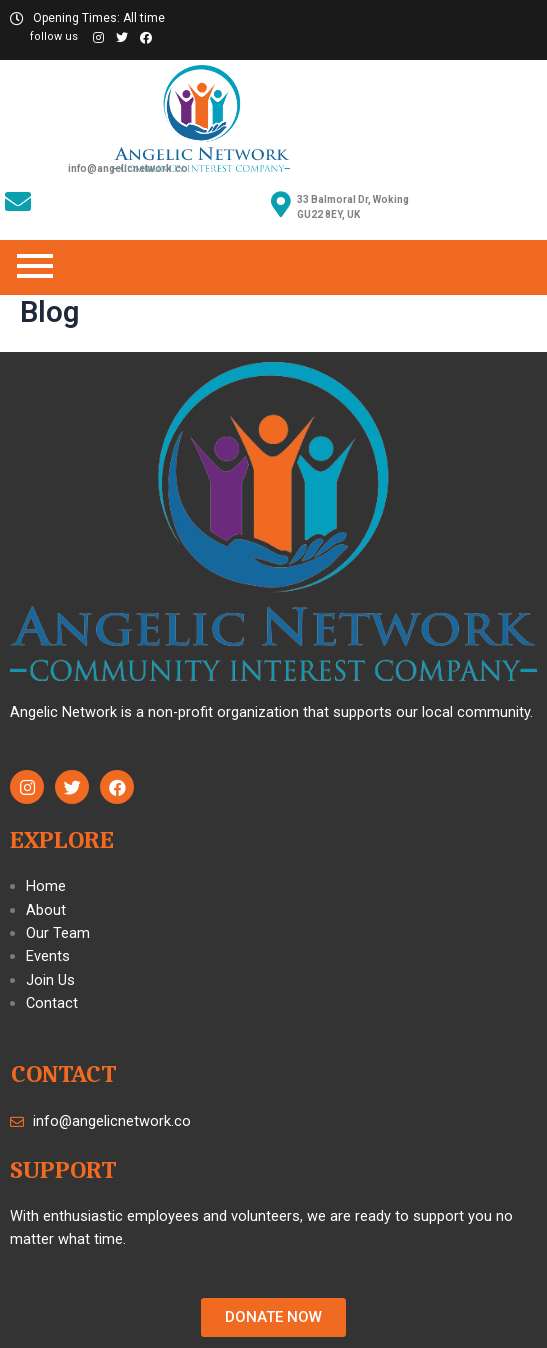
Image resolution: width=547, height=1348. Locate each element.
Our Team (58, 933)
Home (46, 886)
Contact (52, 1003)
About (46, 910)
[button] (273, 1317)
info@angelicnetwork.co (128, 168)
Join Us (50, 980)
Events (48, 956)
